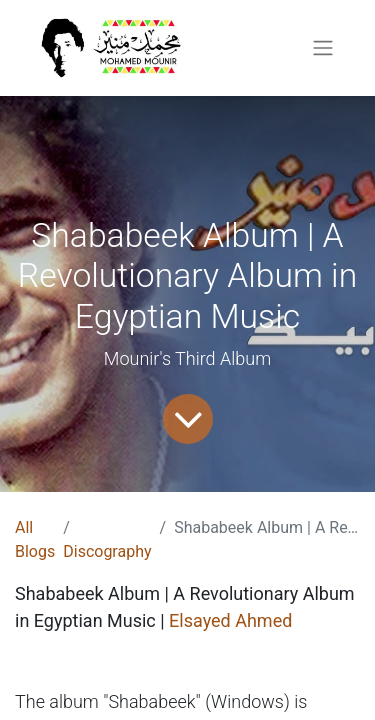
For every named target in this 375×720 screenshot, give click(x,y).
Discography (107, 551)
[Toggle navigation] (323, 48)
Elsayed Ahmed (230, 620)
